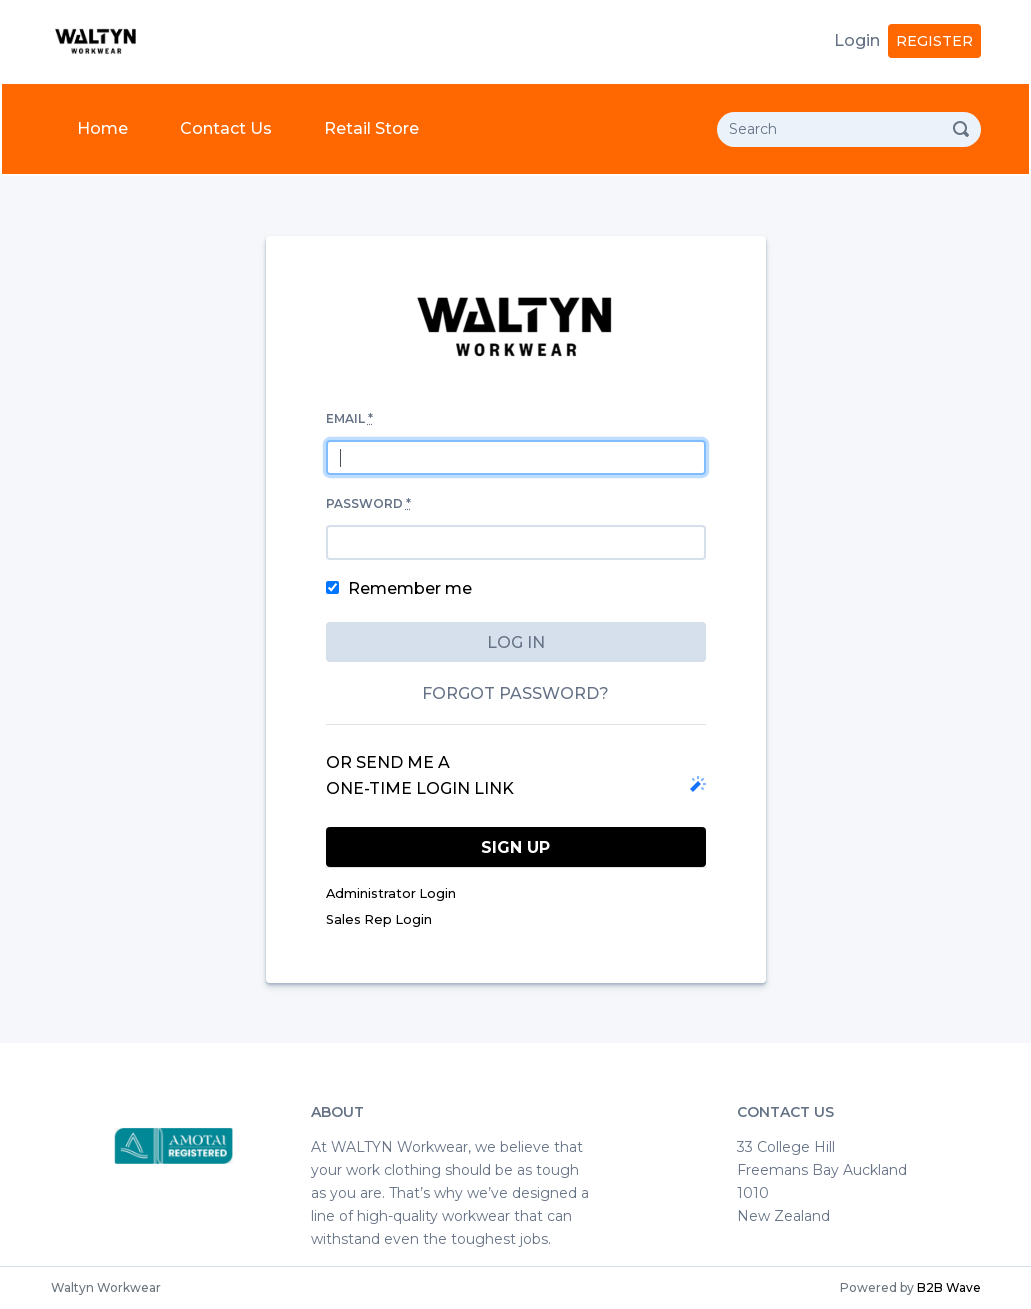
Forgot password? (515, 693)
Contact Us (226, 128)
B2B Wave (949, 1287)
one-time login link (420, 788)
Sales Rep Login (379, 919)
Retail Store (371, 128)
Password (368, 503)
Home (106, 126)
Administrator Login (391, 893)
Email (349, 418)
